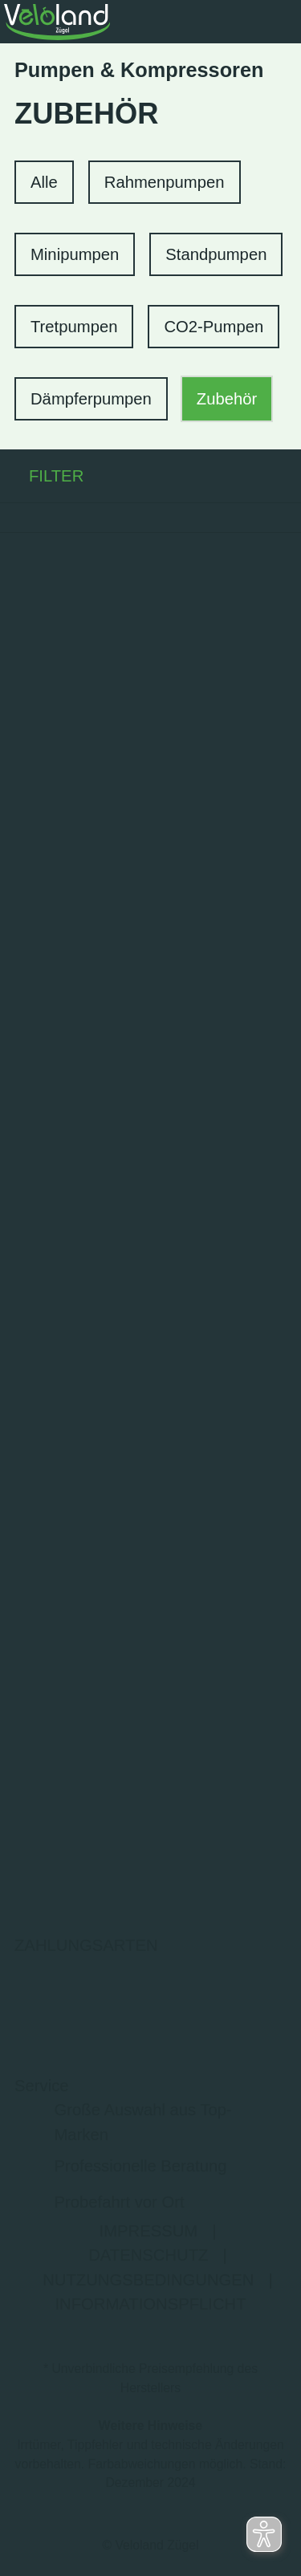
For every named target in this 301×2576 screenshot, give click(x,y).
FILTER (41, 476)
